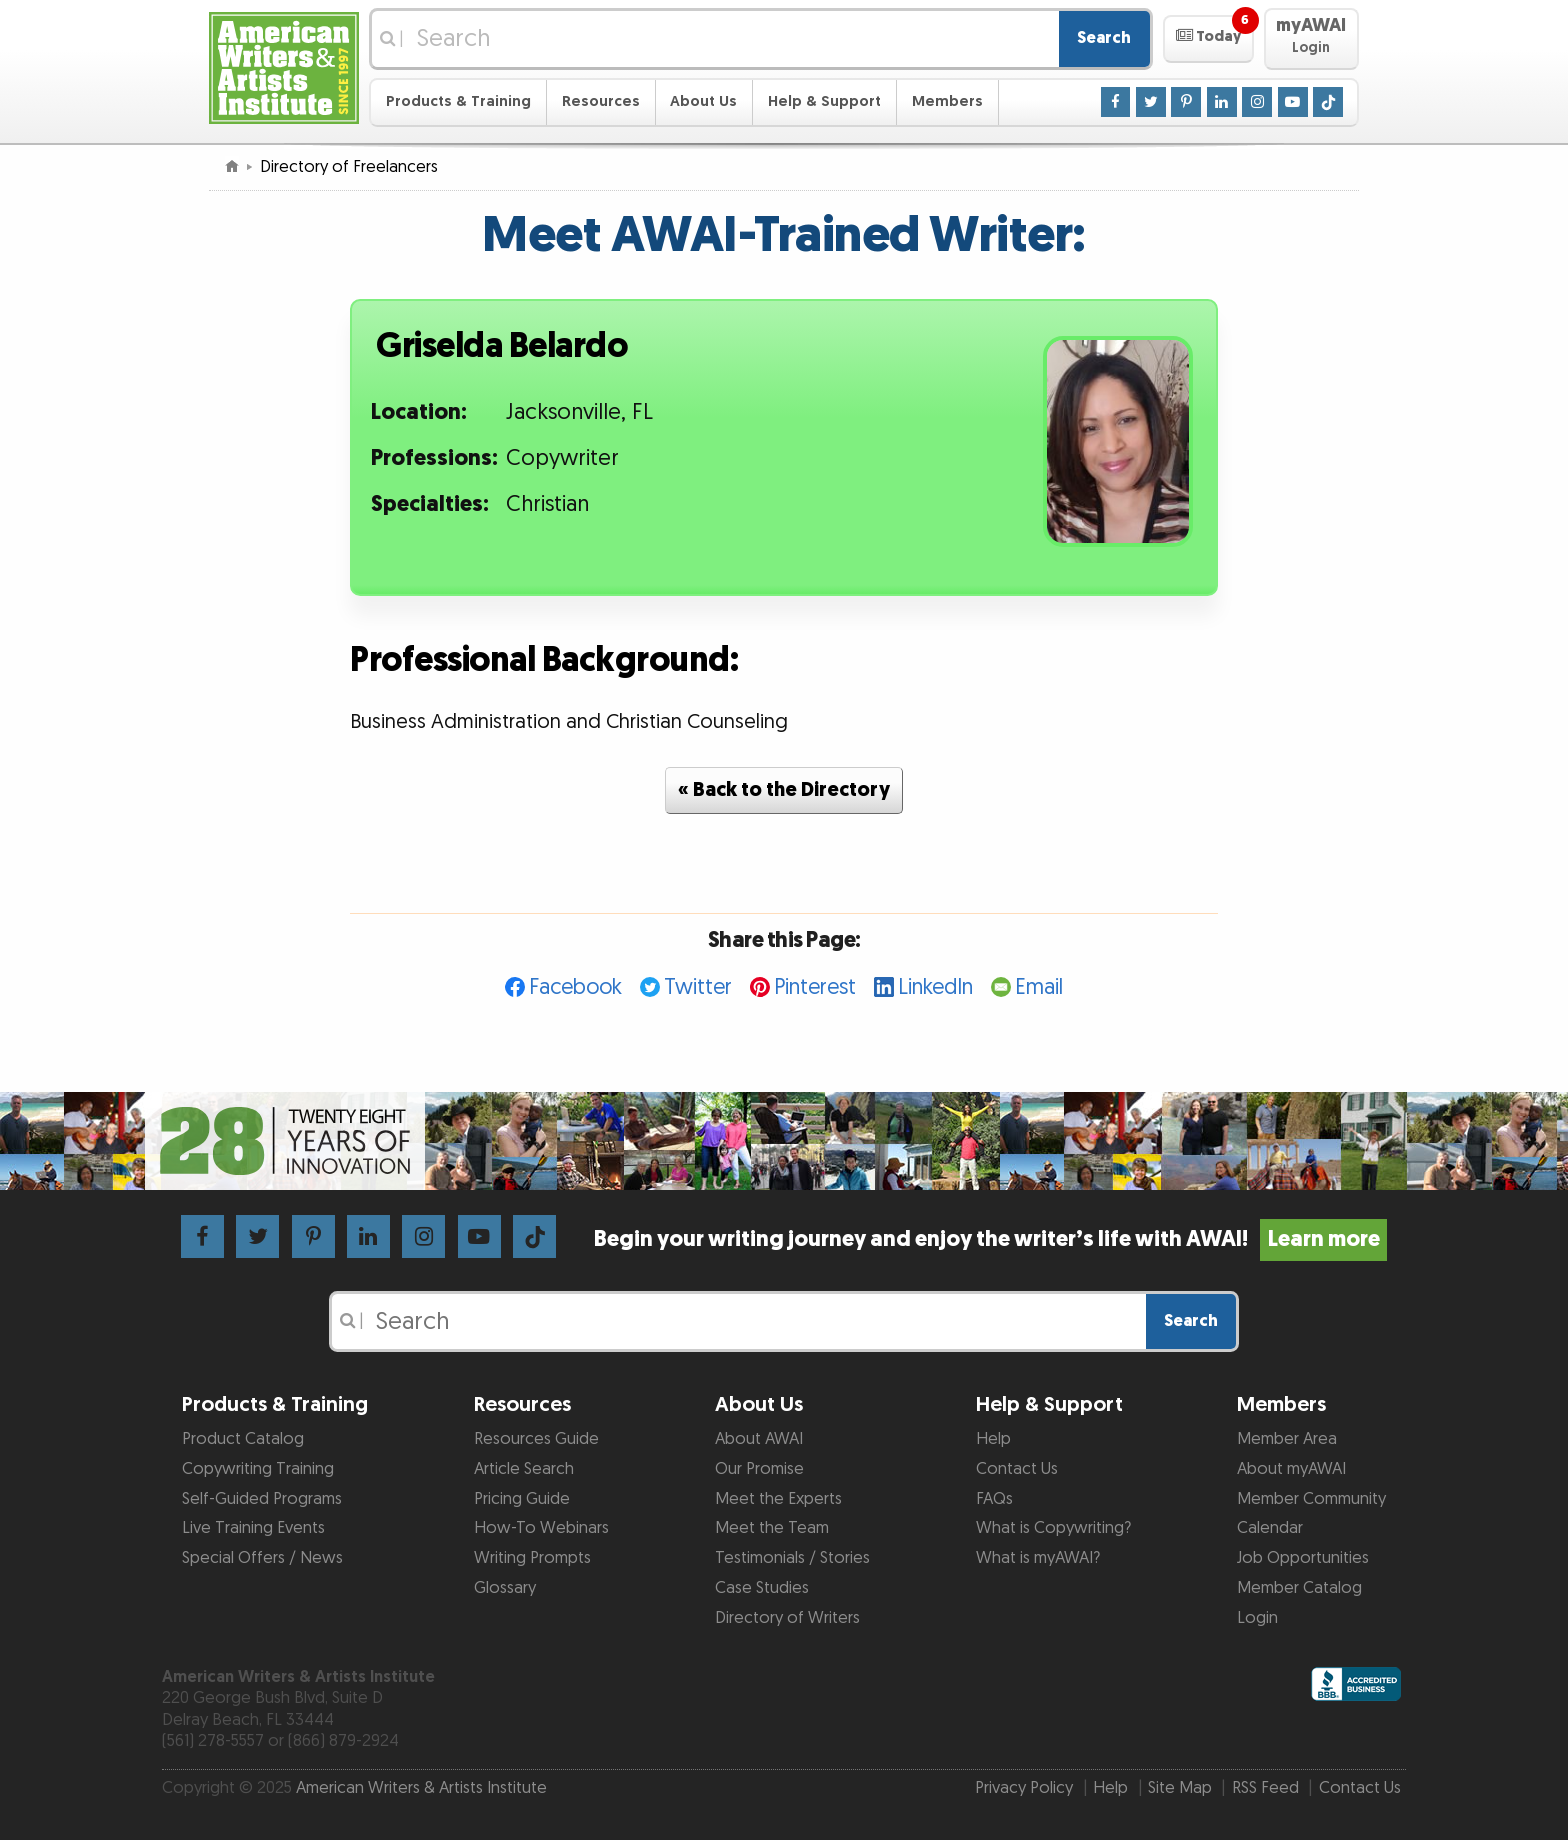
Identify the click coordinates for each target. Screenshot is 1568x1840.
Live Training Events (253, 1528)
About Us (703, 101)
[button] (1208, 39)
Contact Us (1017, 1469)
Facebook (575, 987)
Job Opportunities (1303, 1558)
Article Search (524, 1469)
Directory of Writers (787, 1618)
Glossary (505, 1588)
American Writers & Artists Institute (421, 1788)
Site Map (1180, 1788)
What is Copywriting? (1053, 1528)
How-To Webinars (541, 1528)
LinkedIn (935, 987)
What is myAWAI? (1038, 1558)
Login (1257, 1618)
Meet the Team (772, 1528)
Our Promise (759, 1469)
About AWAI (759, 1439)
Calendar (1270, 1528)
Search (1104, 38)
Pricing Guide (522, 1499)
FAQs (994, 1499)
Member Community (1311, 1499)
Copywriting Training (258, 1469)
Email (1039, 987)
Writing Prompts (532, 1558)
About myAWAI (1291, 1469)
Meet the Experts (778, 1499)
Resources (601, 101)
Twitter (698, 987)
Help (993, 1439)
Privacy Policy (1024, 1788)
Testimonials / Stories (792, 1558)
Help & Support (824, 101)
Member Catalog (1299, 1588)
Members (947, 101)
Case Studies (762, 1588)
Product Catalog (243, 1439)
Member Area (1287, 1439)
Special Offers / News (262, 1558)
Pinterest (815, 987)
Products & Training (458, 101)
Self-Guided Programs (262, 1499)
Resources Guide (536, 1439)
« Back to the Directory (784, 790)
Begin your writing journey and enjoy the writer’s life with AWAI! (990, 1239)
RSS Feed (1265, 1788)
